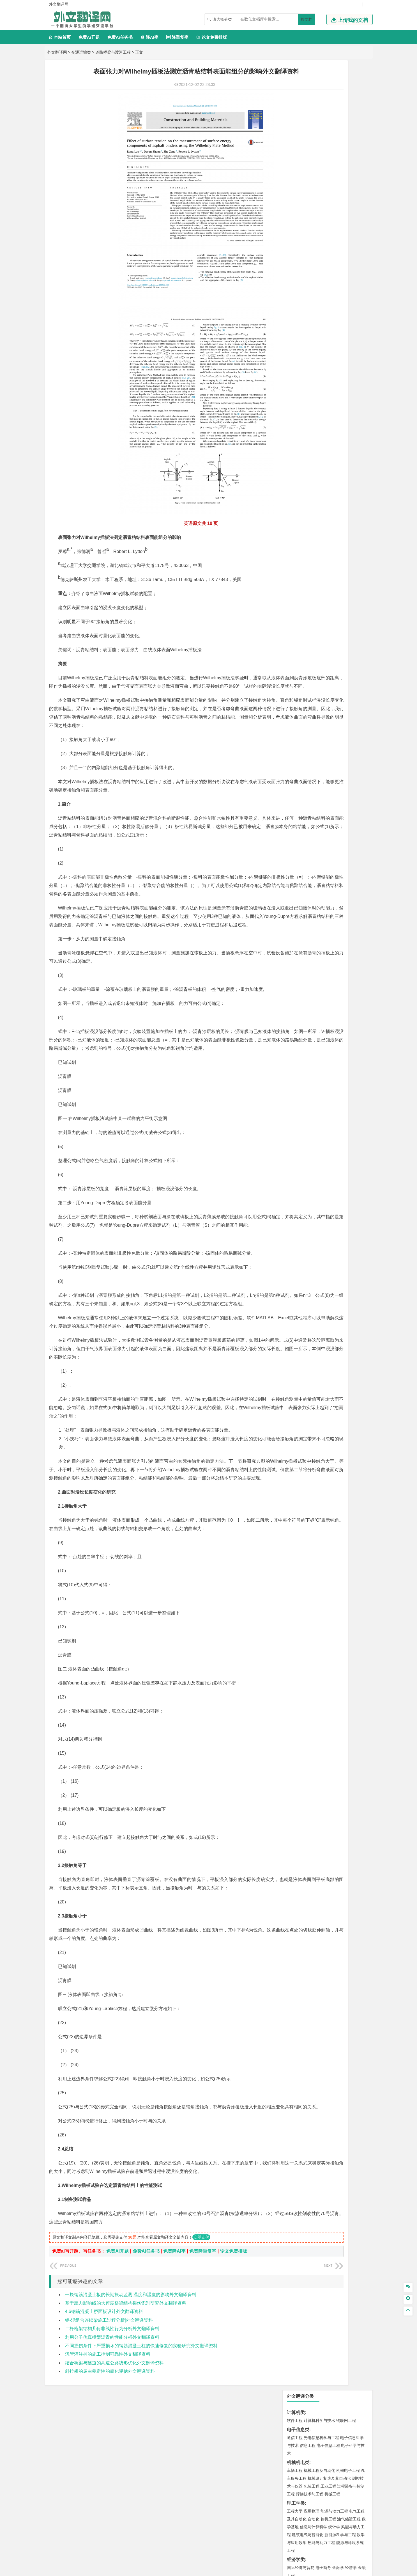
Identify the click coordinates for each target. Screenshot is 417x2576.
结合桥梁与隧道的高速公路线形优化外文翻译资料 (114, 2472)
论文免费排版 (211, 37)
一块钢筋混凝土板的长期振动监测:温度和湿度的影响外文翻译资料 (130, 2404)
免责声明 (310, 2517)
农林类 (293, 636)
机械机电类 (298, 132)
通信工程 (295, 108)
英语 (304, 295)
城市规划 (295, 436)
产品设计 (332, 594)
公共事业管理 (320, 270)
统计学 (334, 197)
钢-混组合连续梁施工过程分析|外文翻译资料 (109, 2429)
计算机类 (296, 82)
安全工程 (319, 519)
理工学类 (296, 173)
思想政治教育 (298, 627)
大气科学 (304, 469)
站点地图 (264, 2569)
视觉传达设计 (298, 602)
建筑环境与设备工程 (321, 436)
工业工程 (328, 156)
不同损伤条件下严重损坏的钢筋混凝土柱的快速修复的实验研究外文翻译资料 (141, 2455)
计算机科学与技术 (319, 90)
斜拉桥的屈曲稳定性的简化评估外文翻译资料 (110, 2480)
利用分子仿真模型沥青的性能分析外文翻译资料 (112, 2446)
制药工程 (340, 561)
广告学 (293, 295)
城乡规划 (357, 428)
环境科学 (311, 494)
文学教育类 (298, 287)
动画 (362, 594)
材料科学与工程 (300, 355)
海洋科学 (300, 403)
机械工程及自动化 (319, 140)
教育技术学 (339, 295)
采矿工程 (336, 519)
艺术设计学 (313, 594)
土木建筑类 (298, 412)
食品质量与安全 (300, 569)
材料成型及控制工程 (333, 355)
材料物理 (311, 362)
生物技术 (357, 561)
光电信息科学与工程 (321, 108)
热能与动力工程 (321, 213)
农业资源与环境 (313, 644)
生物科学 (342, 577)
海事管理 (295, 395)
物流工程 (295, 544)
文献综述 (296, 671)
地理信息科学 (298, 461)
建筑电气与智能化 (307, 205)
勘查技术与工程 (330, 527)
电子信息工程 (328, 115)
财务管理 (311, 262)
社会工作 (319, 627)
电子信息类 (298, 99)
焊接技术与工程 (309, 164)
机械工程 (332, 164)
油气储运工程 (349, 189)
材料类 (293, 346)
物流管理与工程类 (305, 536)
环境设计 (295, 594)
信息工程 (307, 115)
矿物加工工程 (298, 519)
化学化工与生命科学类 (309, 553)
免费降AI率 (174, 2360)
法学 (291, 320)
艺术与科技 (321, 602)
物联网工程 (346, 90)
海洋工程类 (298, 387)
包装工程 (311, 156)
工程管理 (340, 428)
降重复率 (177, 37)
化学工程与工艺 (300, 561)
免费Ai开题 (89, 37)
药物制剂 (332, 569)
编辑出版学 (318, 295)
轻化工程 (300, 577)
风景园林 (340, 602)
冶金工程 (307, 527)
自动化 (313, 189)
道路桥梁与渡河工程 (113, 52)
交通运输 (295, 337)
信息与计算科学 (313, 197)
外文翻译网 (57, 52)
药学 (319, 569)
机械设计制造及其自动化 (329, 148)
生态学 (293, 644)
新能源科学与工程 (340, 205)
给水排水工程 (307, 444)
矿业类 (293, 511)
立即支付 (201, 2346)
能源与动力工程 (334, 181)
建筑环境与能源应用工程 (342, 420)
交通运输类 (81, 52)
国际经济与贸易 (300, 238)
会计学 (302, 270)
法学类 (293, 312)
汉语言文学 (334, 303)
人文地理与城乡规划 (329, 461)
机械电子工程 (348, 140)
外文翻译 (296, 680)
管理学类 (296, 254)
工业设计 (349, 594)
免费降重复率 (202, 2360)
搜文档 (306, 19)
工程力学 (295, 181)
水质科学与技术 (334, 494)
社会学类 (296, 618)
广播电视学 (313, 303)
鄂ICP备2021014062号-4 (231, 2569)
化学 (329, 577)
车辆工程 (295, 140)
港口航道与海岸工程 (321, 395)
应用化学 (323, 561)
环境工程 (295, 494)
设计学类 (296, 586)
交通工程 (348, 337)
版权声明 (281, 2517)
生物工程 (316, 577)
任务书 (293, 690)
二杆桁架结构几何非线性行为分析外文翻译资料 (112, 2438)
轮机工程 (328, 189)
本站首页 (60, 37)
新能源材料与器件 (311, 370)
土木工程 (311, 420)
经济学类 (296, 229)
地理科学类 (298, 453)
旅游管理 (304, 278)
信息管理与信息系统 (338, 262)
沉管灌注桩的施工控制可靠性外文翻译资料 (107, 2463)
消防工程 (353, 519)
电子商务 (323, 238)
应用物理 (311, 181)
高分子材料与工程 (344, 370)
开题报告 (296, 662)
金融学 (338, 238)
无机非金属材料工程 (338, 362)
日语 (354, 295)
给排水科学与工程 (315, 428)
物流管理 (311, 544)
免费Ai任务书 (120, 37)
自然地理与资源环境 (330, 469)
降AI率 (149, 37)
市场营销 (295, 262)
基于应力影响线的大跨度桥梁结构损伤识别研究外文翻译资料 (125, 2412)
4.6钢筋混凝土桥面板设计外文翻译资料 (104, 2421)
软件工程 (295, 90)
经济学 (351, 238)
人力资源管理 (345, 270)
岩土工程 (295, 420)
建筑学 (293, 428)
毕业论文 (296, 653)
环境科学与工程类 (305, 486)
